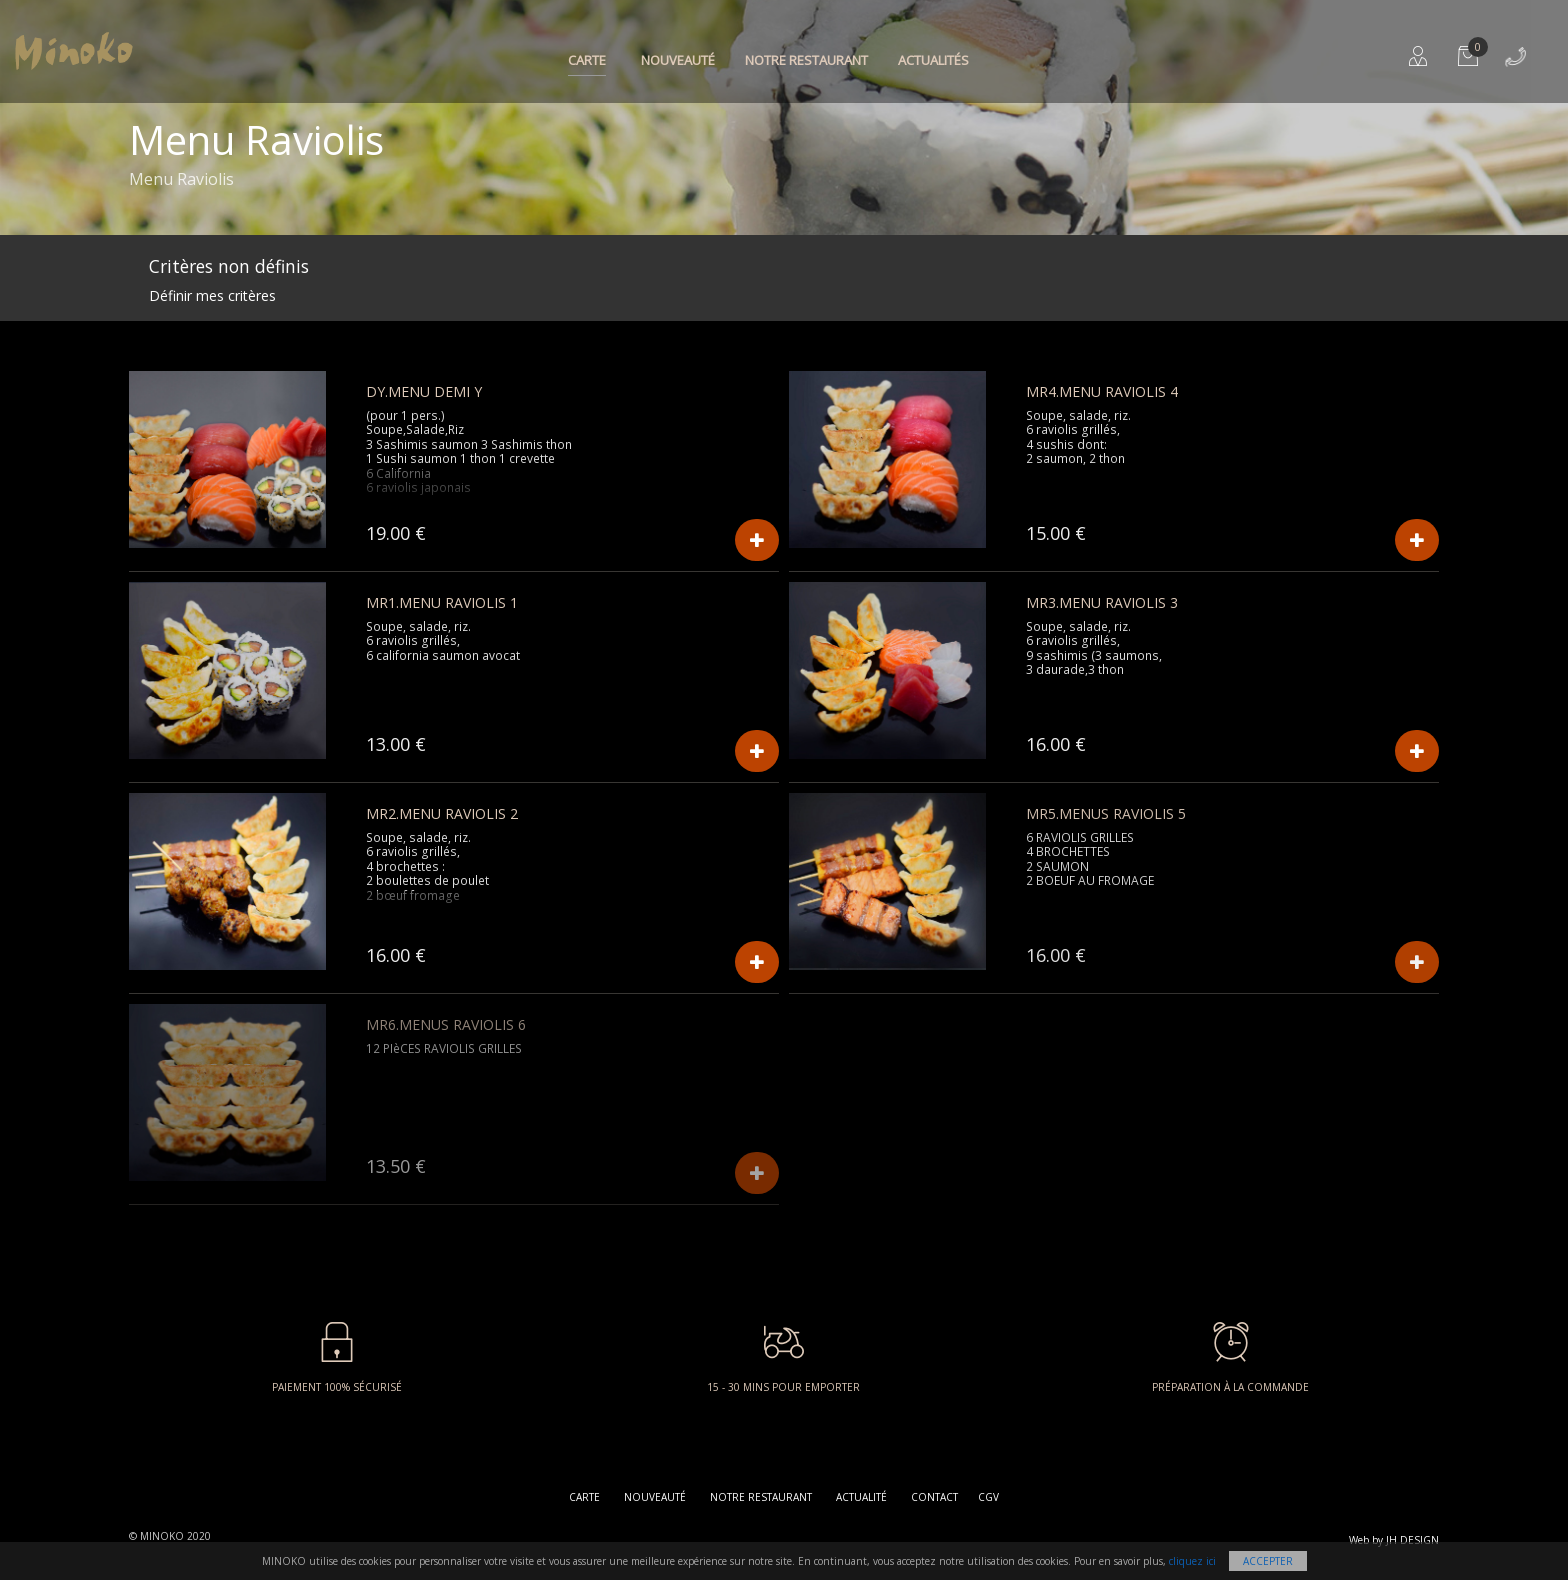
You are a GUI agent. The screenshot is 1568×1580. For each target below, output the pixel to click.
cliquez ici (1192, 1561)
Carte (587, 60)
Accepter (1268, 1561)
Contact (934, 1497)
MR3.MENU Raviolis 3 (1102, 602)
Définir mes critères (212, 295)
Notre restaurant (806, 60)
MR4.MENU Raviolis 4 (1102, 391)
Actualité (861, 1497)
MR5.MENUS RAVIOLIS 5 (1106, 813)
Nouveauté (678, 60)
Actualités (933, 60)
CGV (988, 1497)
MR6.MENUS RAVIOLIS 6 (446, 1024)
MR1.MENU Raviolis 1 (442, 602)
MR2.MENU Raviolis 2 (442, 813)
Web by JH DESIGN (1394, 1540)
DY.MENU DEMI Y (424, 391)
